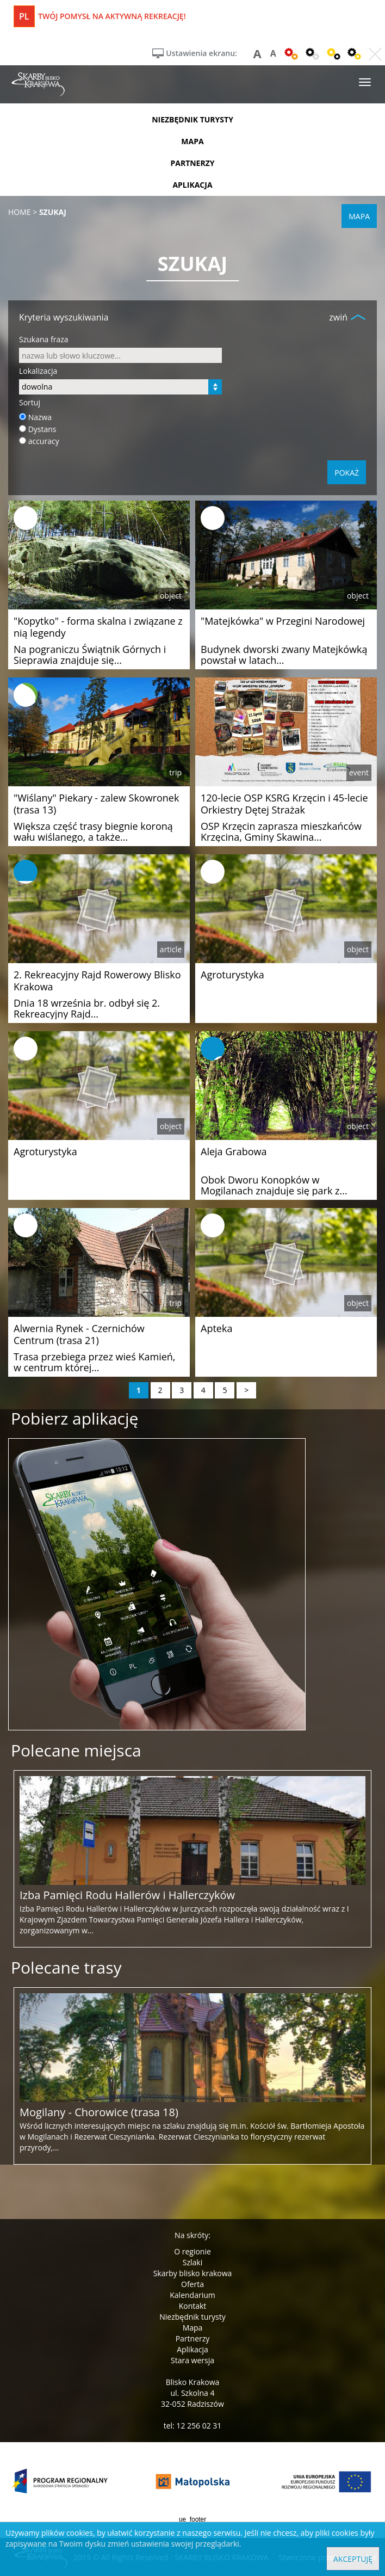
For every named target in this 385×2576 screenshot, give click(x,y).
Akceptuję (352, 2559)
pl (24, 16)
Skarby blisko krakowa (192, 2273)
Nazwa (40, 417)
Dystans (42, 429)
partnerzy (192, 163)
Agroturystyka (232, 974)
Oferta (192, 2284)
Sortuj (29, 402)
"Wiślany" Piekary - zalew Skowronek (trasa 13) (96, 803)
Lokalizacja (38, 371)
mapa (192, 141)
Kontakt (193, 2306)
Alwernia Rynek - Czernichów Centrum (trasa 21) (79, 1334)
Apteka (216, 1328)
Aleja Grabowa (234, 1151)
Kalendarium (192, 2295)
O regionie (192, 2251)
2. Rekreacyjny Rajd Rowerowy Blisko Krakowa (97, 980)
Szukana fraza (44, 339)
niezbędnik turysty (192, 119)
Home (19, 212)
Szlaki (192, 2262)
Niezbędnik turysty (192, 2317)
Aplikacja (192, 2349)
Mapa (193, 2327)
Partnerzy (193, 2338)
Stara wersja (192, 2360)
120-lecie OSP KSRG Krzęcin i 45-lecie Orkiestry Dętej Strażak (284, 803)
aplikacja (192, 185)
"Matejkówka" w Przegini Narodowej (283, 620)
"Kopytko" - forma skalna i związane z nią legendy (98, 626)
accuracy (43, 441)
